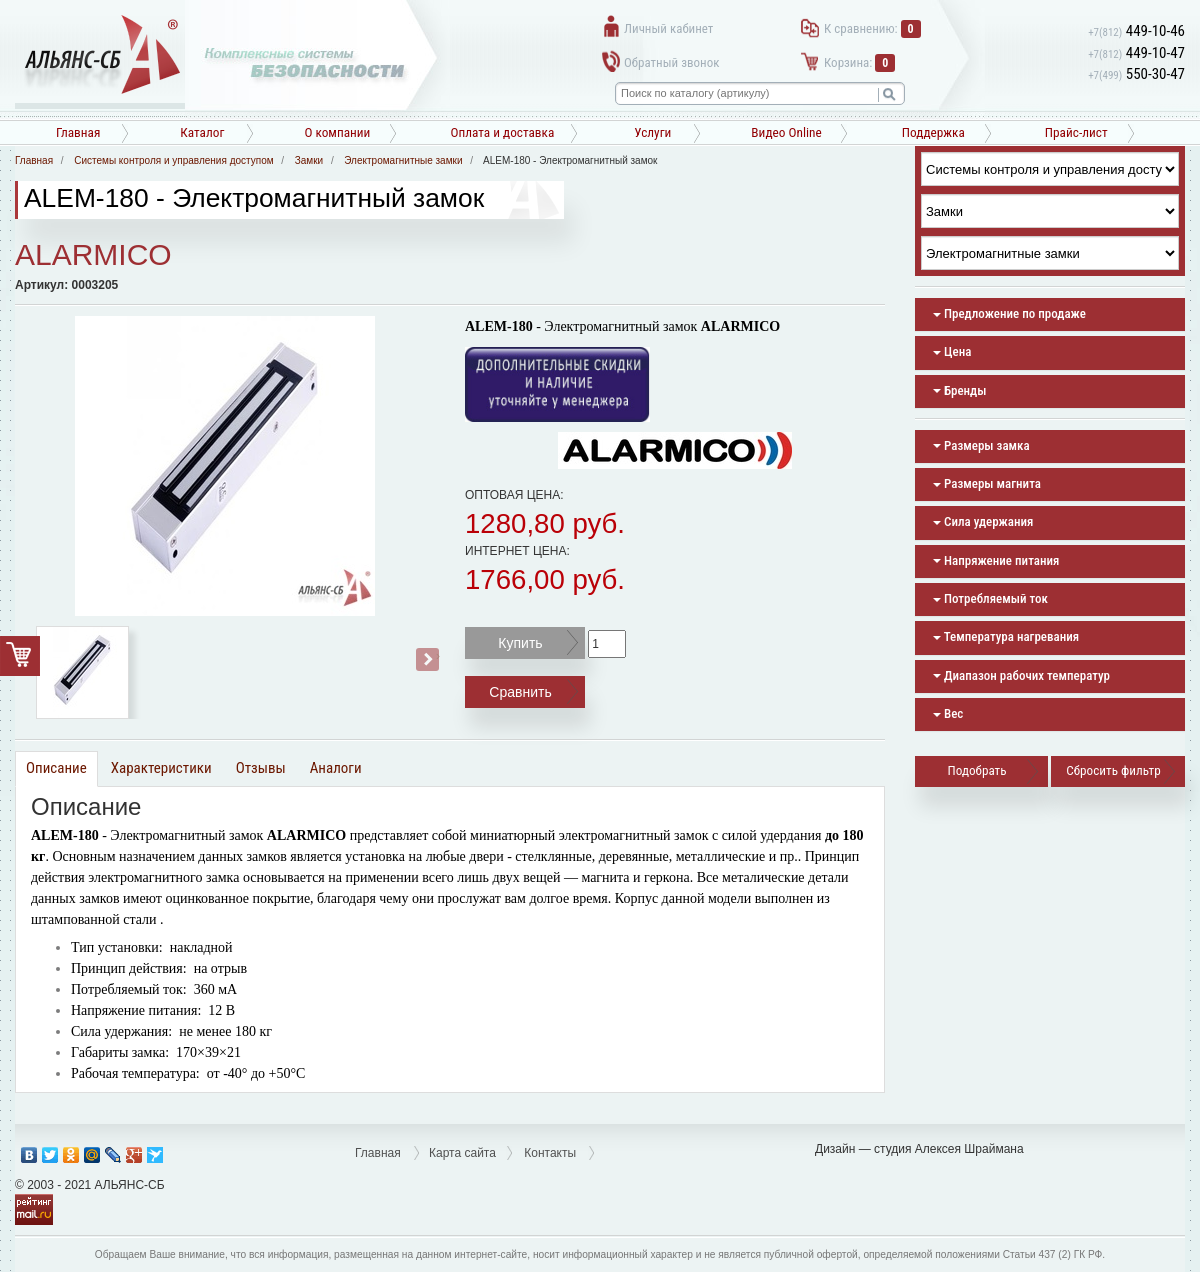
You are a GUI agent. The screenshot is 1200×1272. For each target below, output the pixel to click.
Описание (56, 768)
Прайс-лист (1076, 132)
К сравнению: (872, 28)
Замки (309, 160)
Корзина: (859, 62)
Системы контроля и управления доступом (173, 160)
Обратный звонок (671, 62)
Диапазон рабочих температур (1021, 675)
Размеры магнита (987, 483)
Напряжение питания (996, 560)
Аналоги (336, 768)
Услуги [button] (652, 132)
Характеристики (161, 768)
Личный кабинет (668, 28)
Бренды (959, 390)
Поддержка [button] (933, 132)
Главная (78, 132)
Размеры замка (981, 445)
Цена (952, 351)
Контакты (550, 1153)
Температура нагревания (1006, 636)
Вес (948, 713)
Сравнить (520, 692)
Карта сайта (462, 1153)
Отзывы (261, 768)
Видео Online (786, 132)
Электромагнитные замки (403, 160)
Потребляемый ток (990, 598)
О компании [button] (337, 132)
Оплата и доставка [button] (502, 132)
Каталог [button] (202, 132)
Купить (520, 643)
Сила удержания (983, 521)
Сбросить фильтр (1113, 770)
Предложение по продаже (1009, 313)
